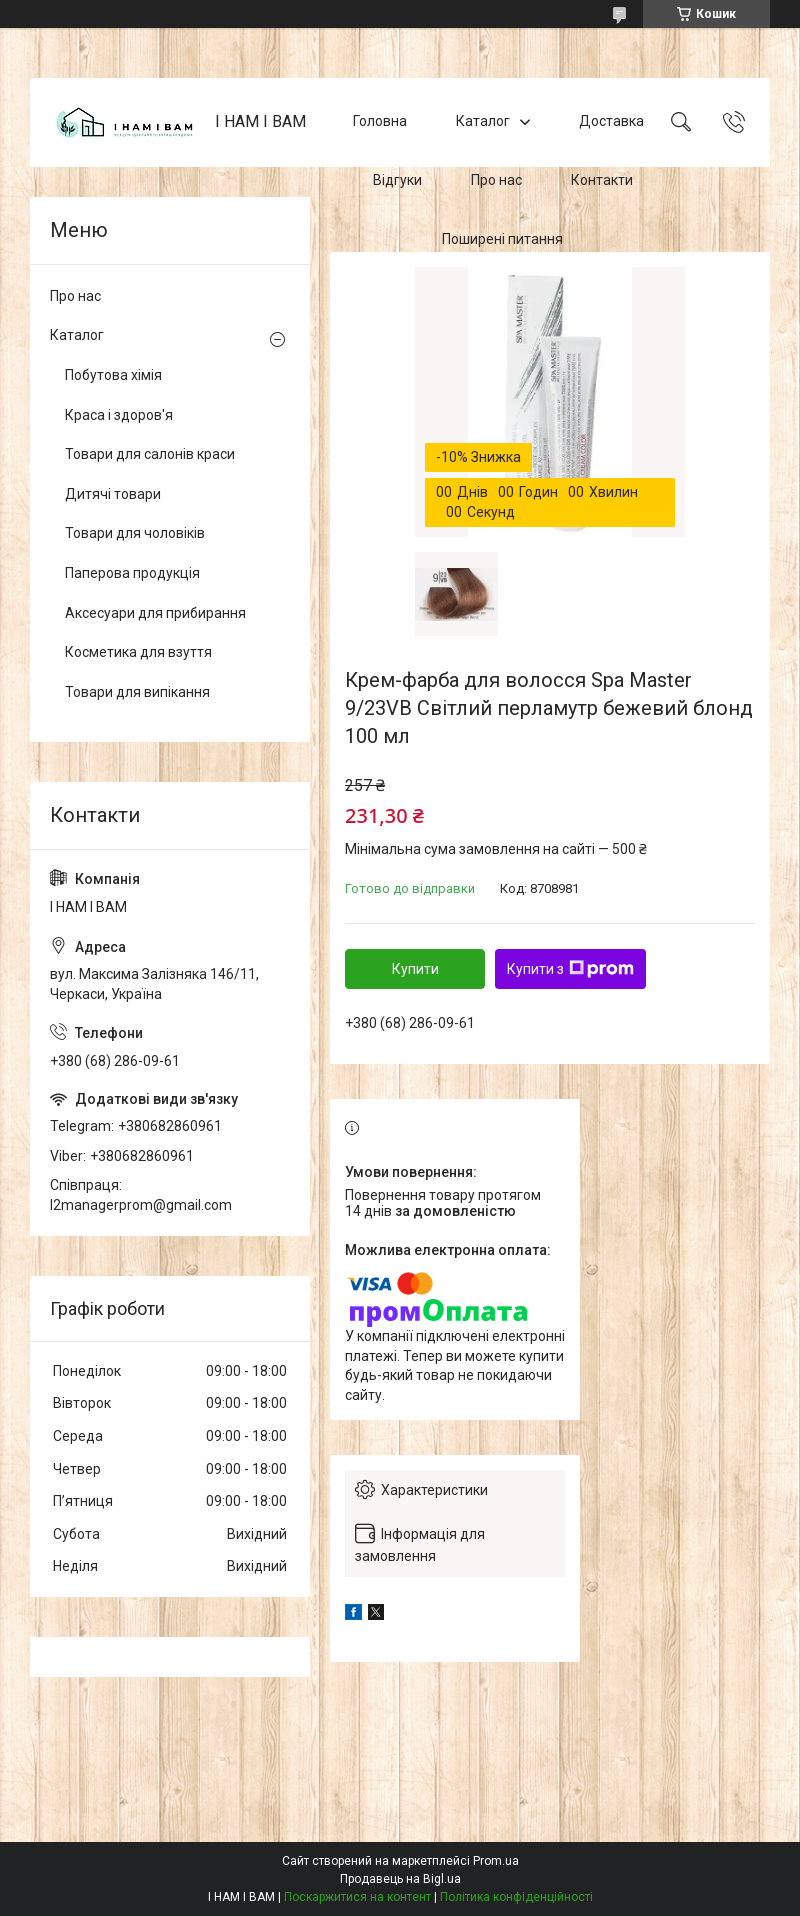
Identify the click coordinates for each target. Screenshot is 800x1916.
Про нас (496, 180)
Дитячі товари (113, 494)
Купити (415, 969)
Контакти (602, 180)
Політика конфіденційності (516, 1897)
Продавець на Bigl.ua (400, 1879)
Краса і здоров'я (119, 415)
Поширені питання (502, 239)
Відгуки (397, 180)
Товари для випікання (137, 692)
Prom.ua (496, 1861)
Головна (380, 122)
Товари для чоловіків (135, 533)
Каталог (483, 122)
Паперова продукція (132, 573)
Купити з (570, 969)
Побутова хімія (113, 375)
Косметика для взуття (138, 652)
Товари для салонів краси (150, 454)
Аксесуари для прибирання (155, 613)
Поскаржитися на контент (357, 1897)
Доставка (611, 122)
